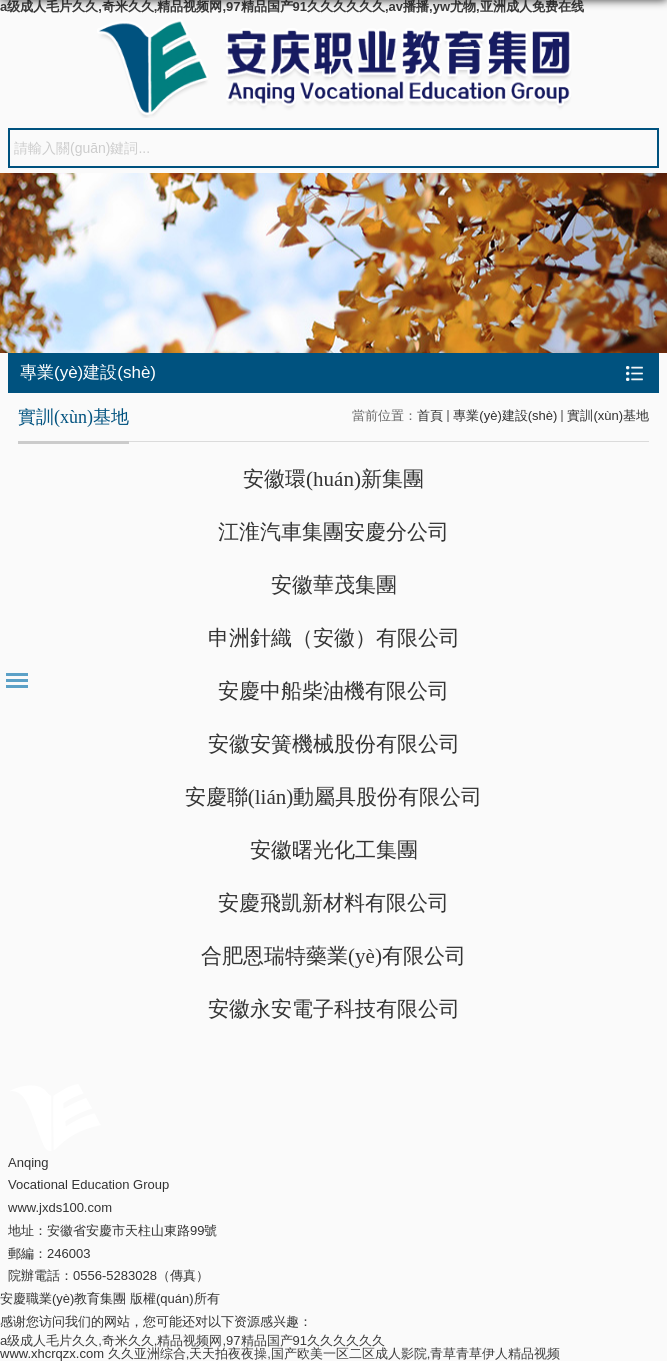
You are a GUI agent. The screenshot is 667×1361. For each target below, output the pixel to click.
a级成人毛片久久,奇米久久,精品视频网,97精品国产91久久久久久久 (192, 1340)
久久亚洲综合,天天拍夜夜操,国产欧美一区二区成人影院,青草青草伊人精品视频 (334, 1353)
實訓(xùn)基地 (608, 415)
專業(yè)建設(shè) (505, 415)
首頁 (430, 415)
